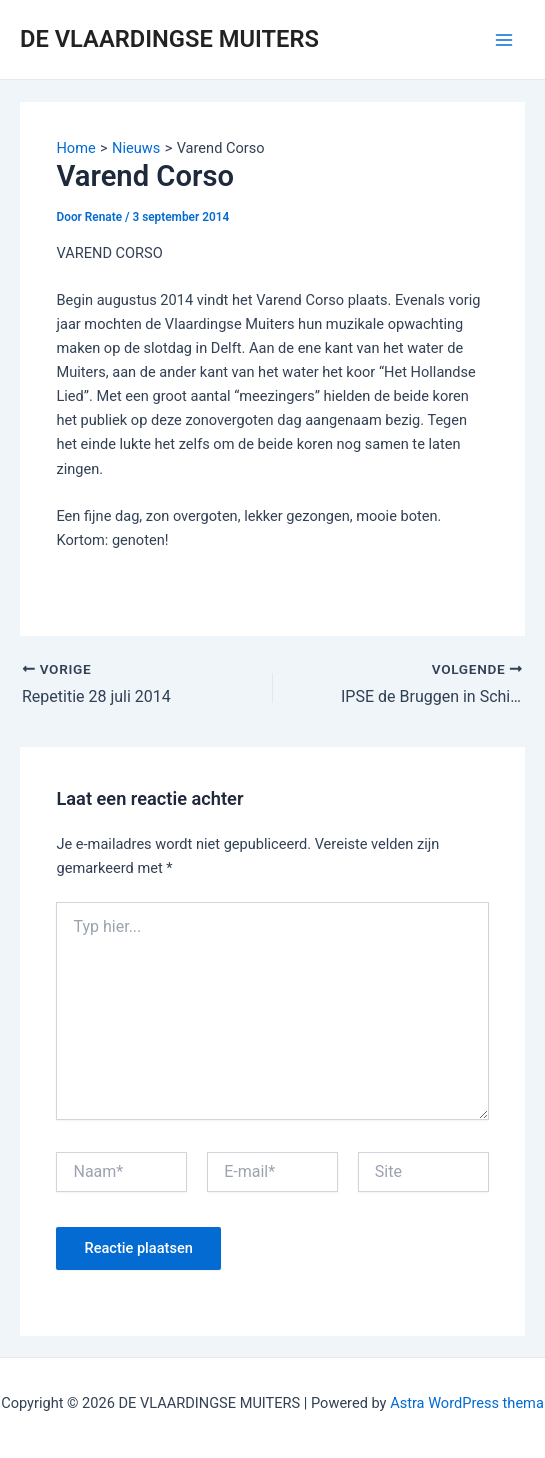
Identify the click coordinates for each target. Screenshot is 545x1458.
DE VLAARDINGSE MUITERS (169, 39)
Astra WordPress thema (467, 1403)
